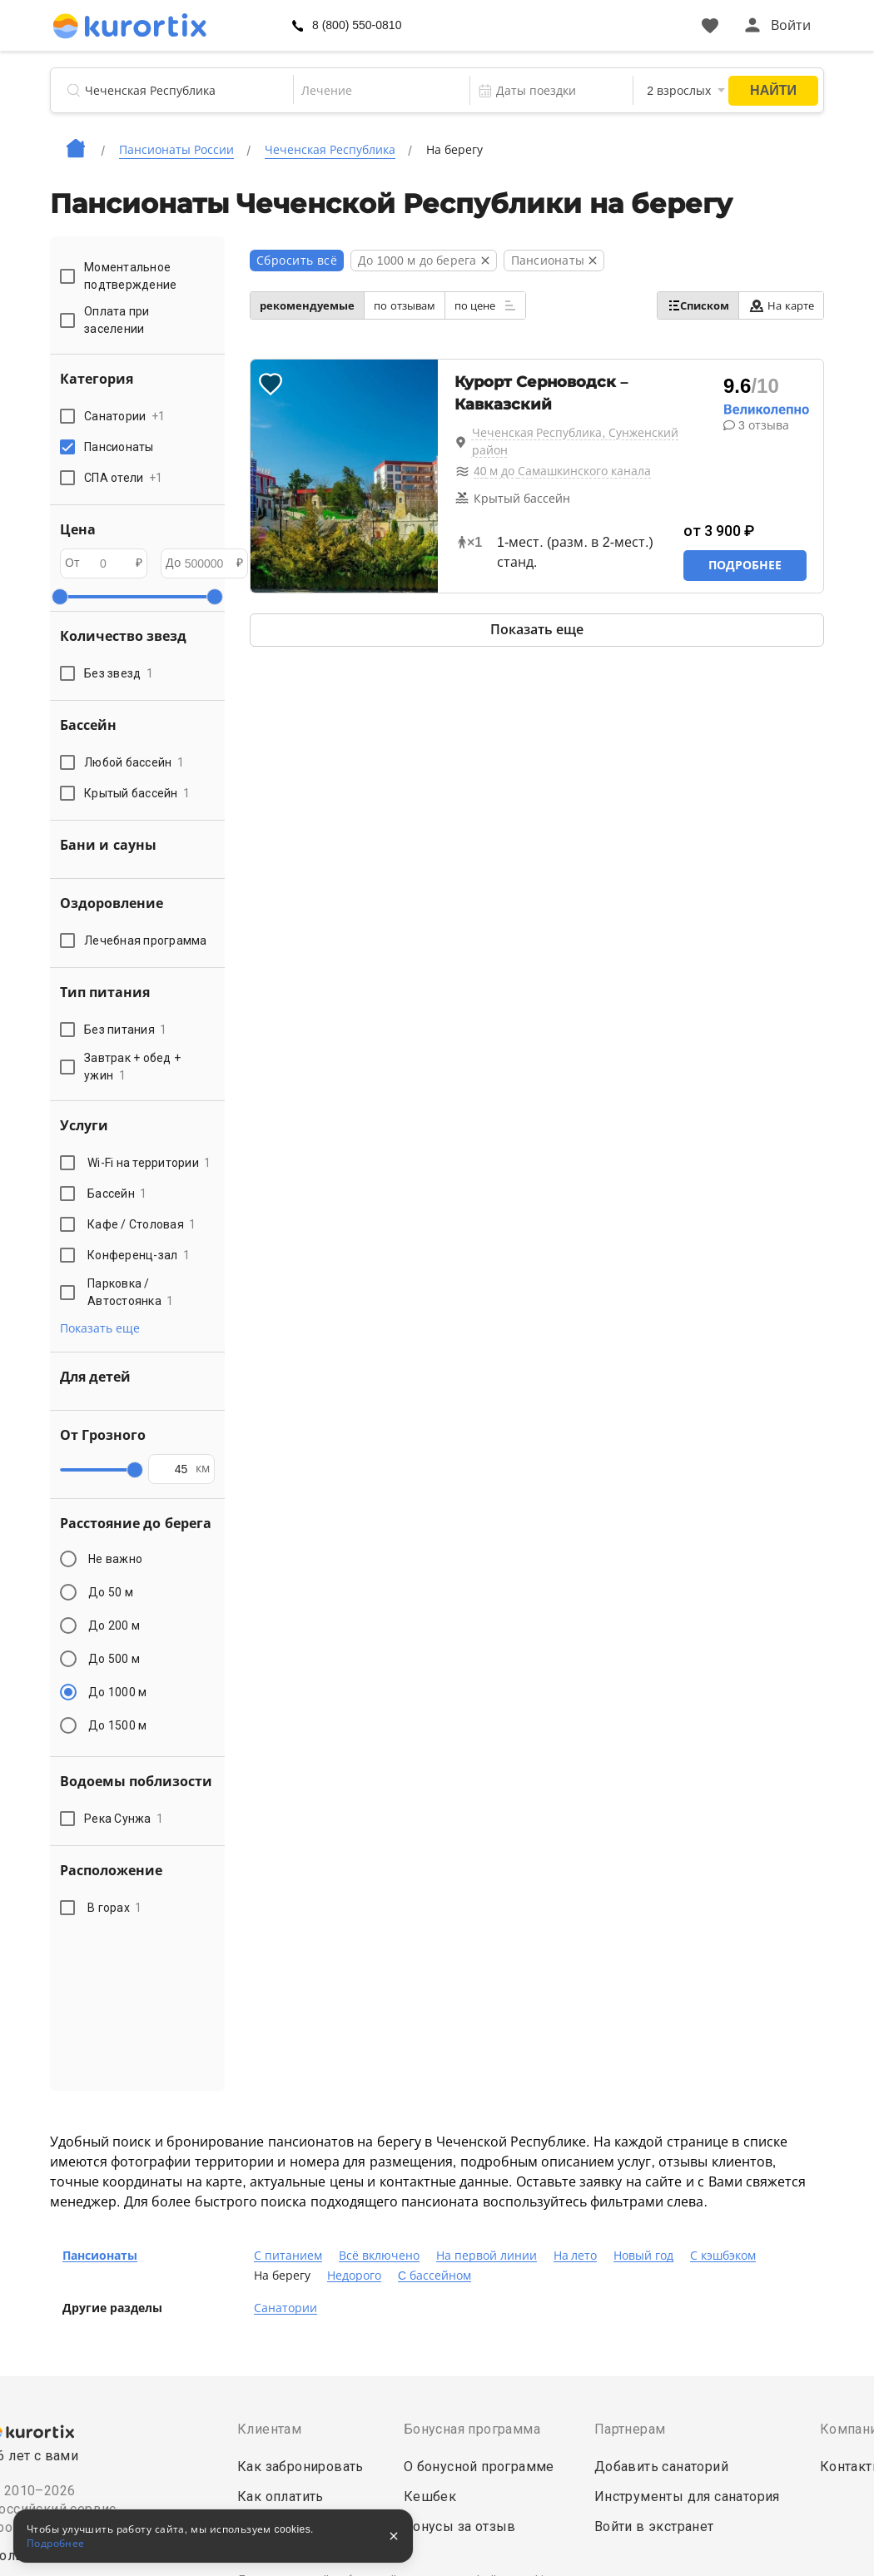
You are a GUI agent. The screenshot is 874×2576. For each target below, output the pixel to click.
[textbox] (380, 90)
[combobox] (380, 90)
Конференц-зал (138, 1255)
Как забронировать (300, 2466)
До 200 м (114, 1625)
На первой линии (486, 2255)
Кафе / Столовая (141, 1224)
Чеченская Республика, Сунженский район (575, 441)
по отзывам (404, 306)
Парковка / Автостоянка (130, 1292)
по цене (485, 305)
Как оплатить (280, 2496)
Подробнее (745, 565)
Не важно (115, 1559)
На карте (781, 306)
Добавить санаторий (661, 2466)
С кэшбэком (723, 2255)
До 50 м (110, 1592)
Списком (698, 305)
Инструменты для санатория (687, 2496)
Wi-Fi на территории (149, 1162)
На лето (576, 2255)
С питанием (288, 2255)
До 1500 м (117, 1725)
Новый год (643, 2255)
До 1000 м (117, 1692)
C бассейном (434, 2275)
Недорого (354, 2275)
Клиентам (269, 2429)
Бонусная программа (472, 2429)
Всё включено (379, 2255)
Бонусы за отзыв (460, 2526)
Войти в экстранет (654, 2526)
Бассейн (117, 1193)
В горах (114, 1907)
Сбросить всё (296, 260)
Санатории (285, 2308)
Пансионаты (99, 2255)
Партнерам (630, 2429)
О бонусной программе (479, 2466)
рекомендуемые (307, 306)
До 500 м (114, 1658)
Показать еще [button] (100, 1328)
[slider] (60, 596)
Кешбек (430, 2496)
